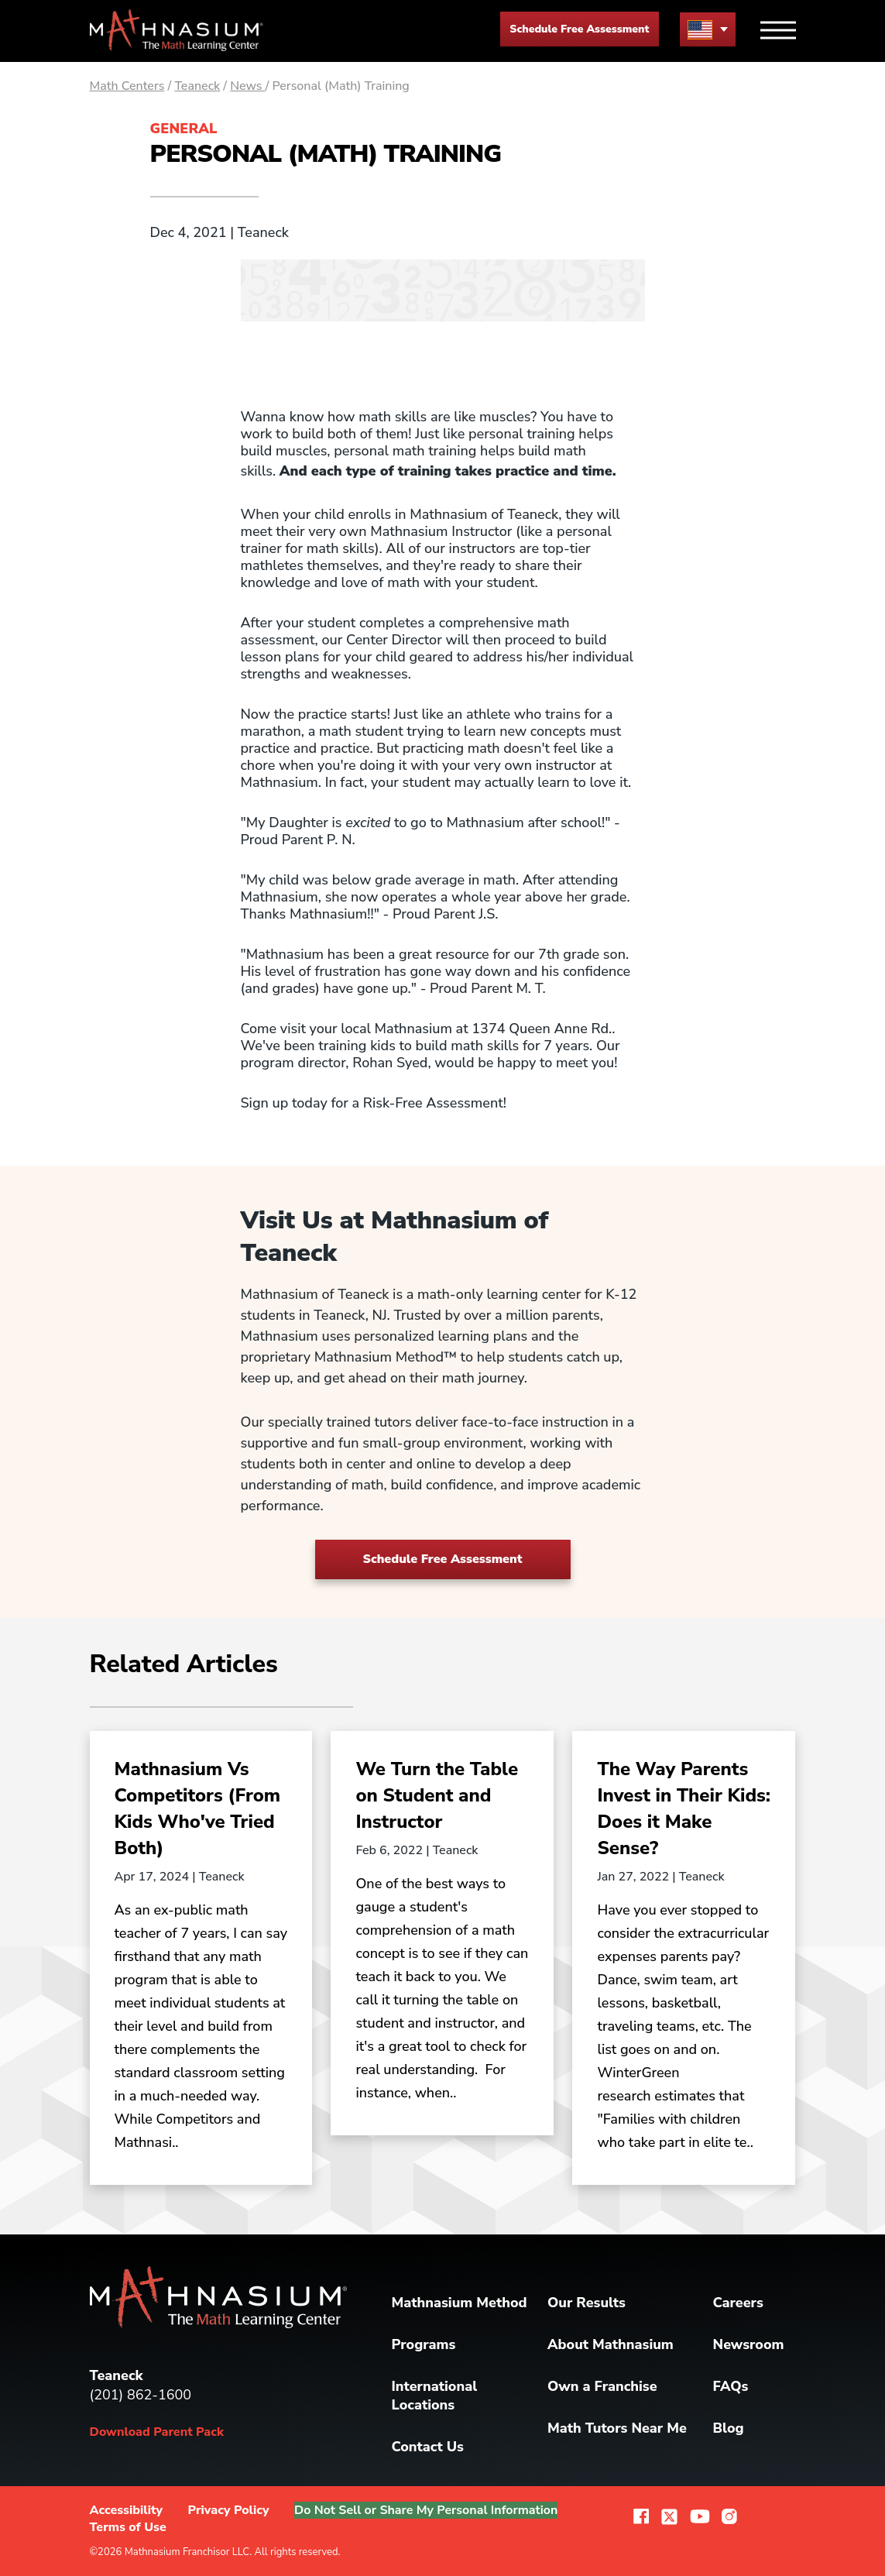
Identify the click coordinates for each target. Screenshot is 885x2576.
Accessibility (126, 2510)
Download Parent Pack (157, 2431)
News (248, 85)
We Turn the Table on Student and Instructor (436, 1795)
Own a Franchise (602, 2386)
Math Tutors (617, 2428)
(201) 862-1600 (141, 2394)
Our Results (586, 2302)
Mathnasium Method (459, 2302)
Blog (728, 2428)
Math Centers (127, 85)
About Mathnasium (610, 2344)
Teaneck (197, 85)
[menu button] (708, 29)
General (184, 128)
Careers (738, 2302)
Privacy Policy (228, 2510)
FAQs (731, 2386)
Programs (424, 2344)
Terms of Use (128, 2527)
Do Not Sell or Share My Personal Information (429, 2510)
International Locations (435, 2395)
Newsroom (748, 2344)
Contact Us (428, 2446)
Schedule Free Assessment (579, 29)
